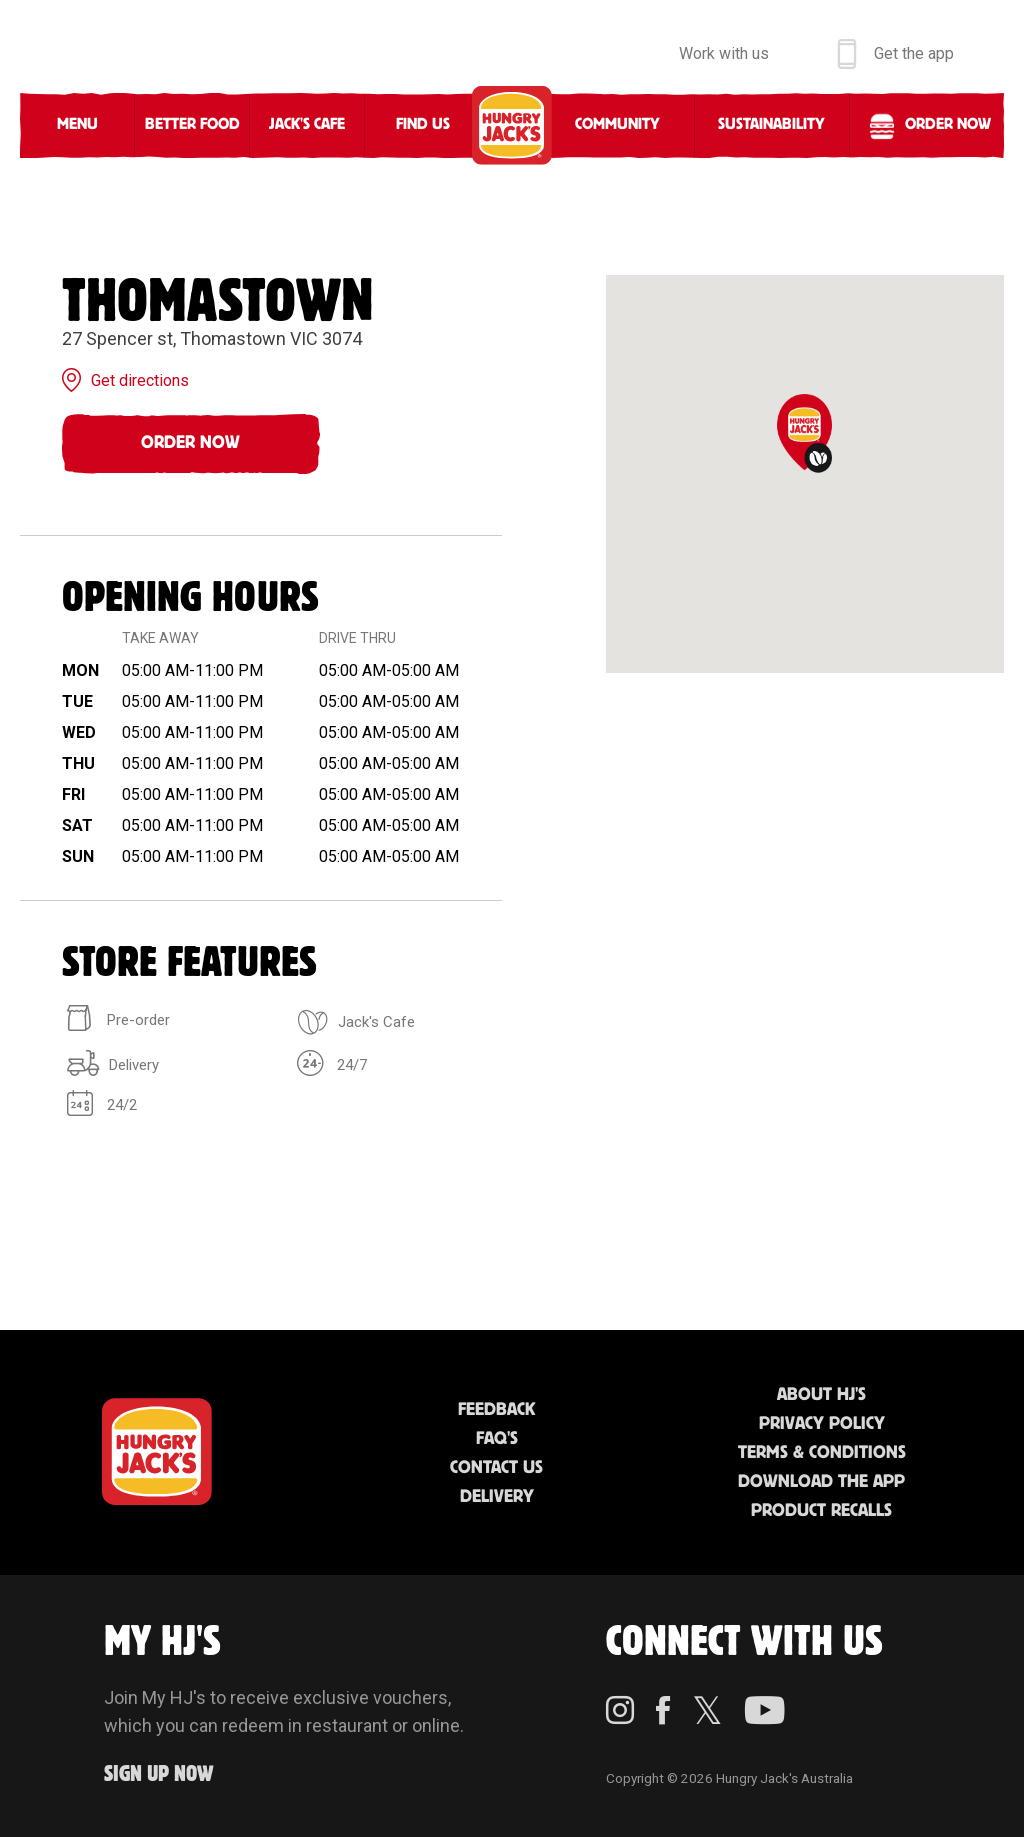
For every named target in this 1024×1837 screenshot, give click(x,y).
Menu (77, 124)
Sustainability (771, 124)
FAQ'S (497, 1439)
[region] (805, 474)
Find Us (423, 124)
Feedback (496, 1410)
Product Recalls (821, 1511)
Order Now (190, 443)
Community (617, 124)
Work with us (724, 53)
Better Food (192, 124)
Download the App (821, 1482)
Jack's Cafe (307, 124)
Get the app (914, 53)
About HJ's (821, 1395)
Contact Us (496, 1468)
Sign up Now (159, 1774)
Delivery (497, 1497)
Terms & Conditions (822, 1453)
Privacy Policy (822, 1424)
